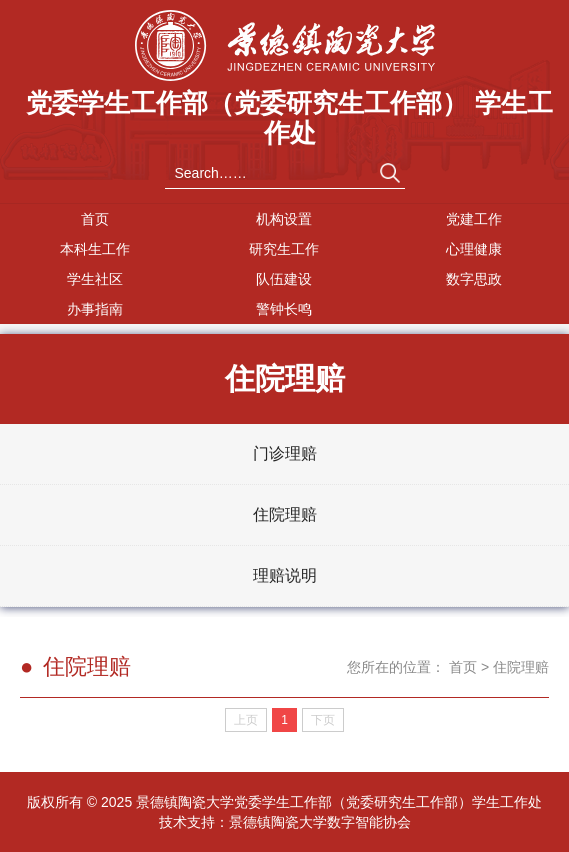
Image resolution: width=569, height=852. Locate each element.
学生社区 (95, 279)
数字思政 (474, 279)
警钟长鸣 (284, 309)
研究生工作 (284, 249)
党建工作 (474, 219)
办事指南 (95, 309)
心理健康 (474, 249)
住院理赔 (285, 514)
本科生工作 (95, 249)
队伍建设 (284, 279)
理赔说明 (285, 575)
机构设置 (284, 219)
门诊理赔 (285, 453)
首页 (95, 219)
